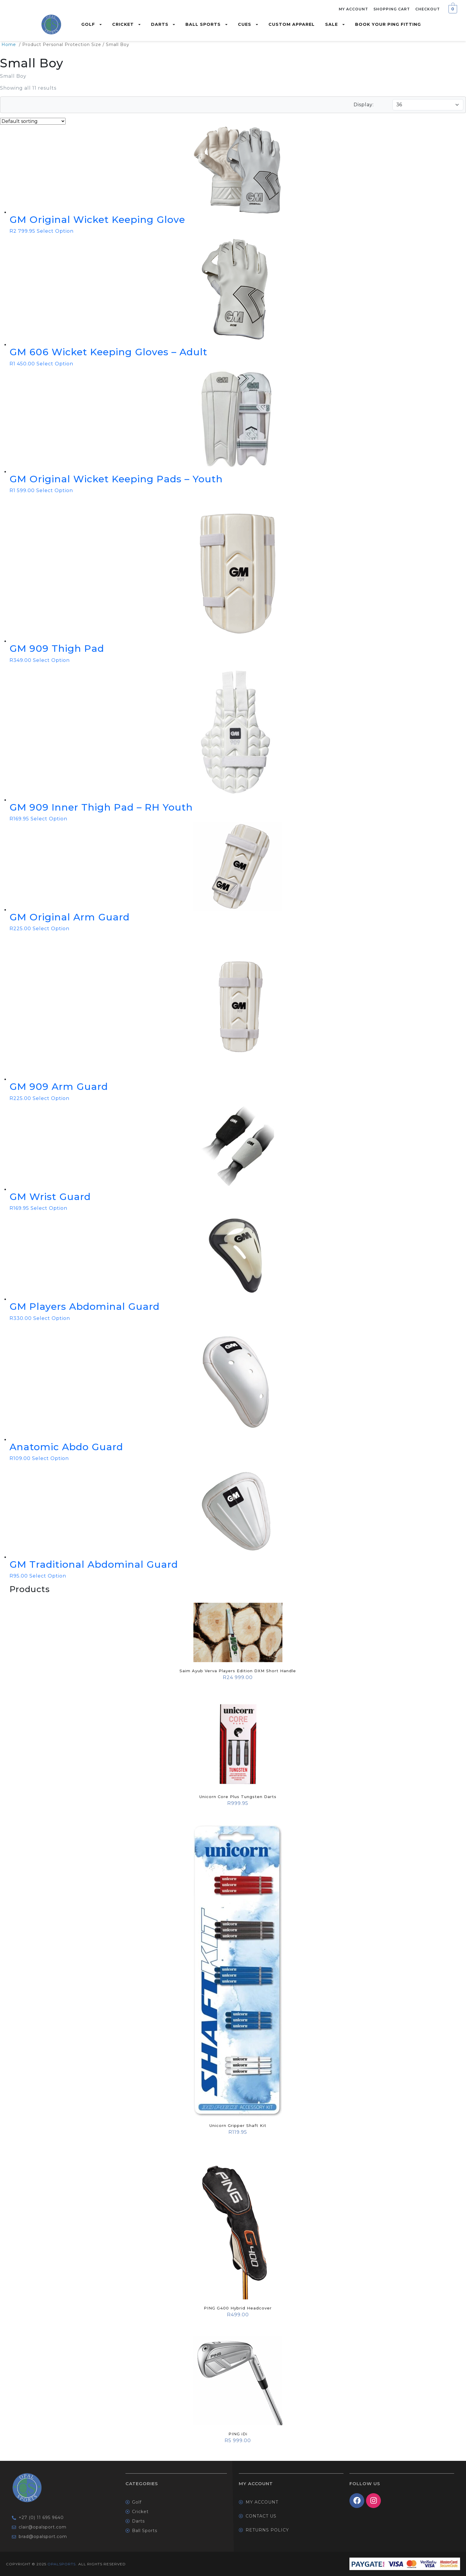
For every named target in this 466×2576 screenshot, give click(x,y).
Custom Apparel (291, 24)
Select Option (55, 231)
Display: (364, 104)
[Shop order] (33, 121)
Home (8, 44)
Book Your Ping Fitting (388, 24)
